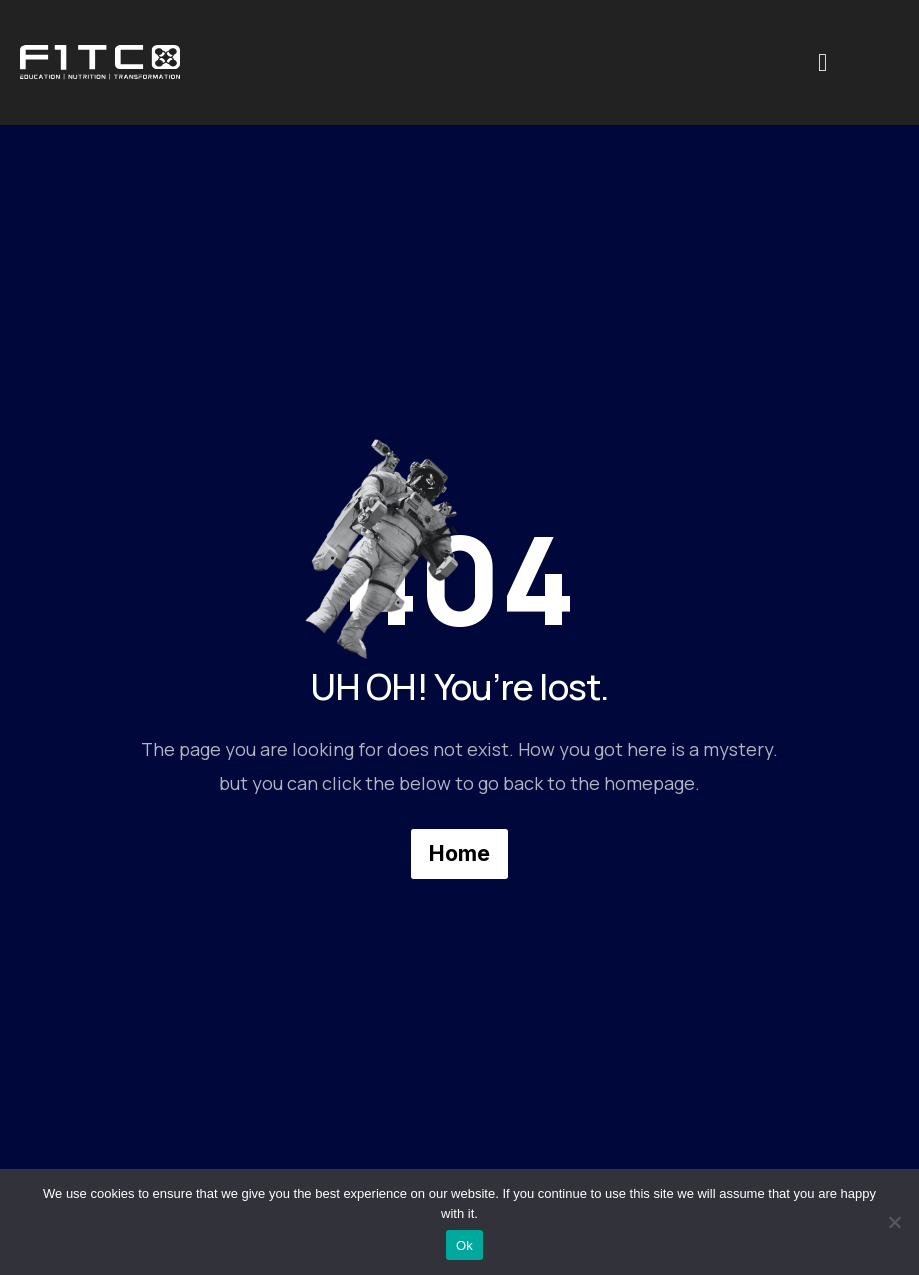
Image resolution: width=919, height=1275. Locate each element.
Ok (464, 1245)
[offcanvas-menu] (822, 63)
